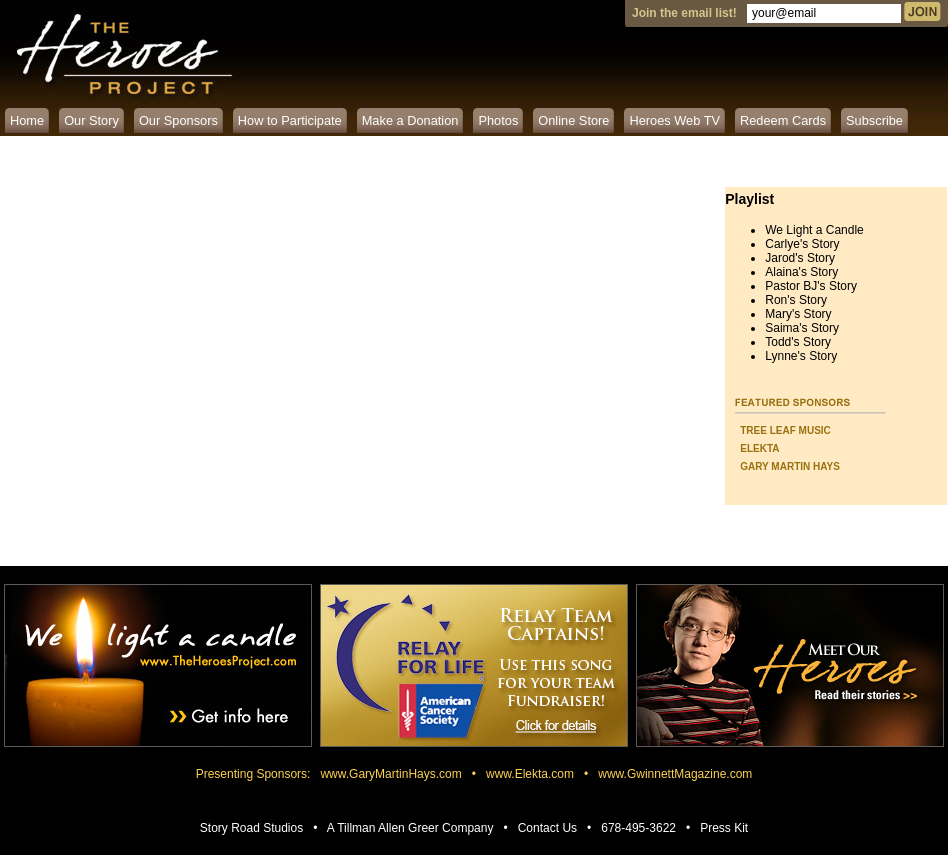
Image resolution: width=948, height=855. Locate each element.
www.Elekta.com (530, 774)
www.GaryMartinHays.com (390, 774)
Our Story (91, 120)
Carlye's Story (802, 244)
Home (27, 120)
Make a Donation (410, 120)
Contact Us (547, 828)
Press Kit (724, 828)
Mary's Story (798, 314)
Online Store (573, 120)
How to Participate (290, 120)
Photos (498, 120)
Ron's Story (796, 300)
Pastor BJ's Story (811, 286)
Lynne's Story (801, 356)
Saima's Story (802, 328)
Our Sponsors (178, 120)
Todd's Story (798, 342)
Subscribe (874, 120)
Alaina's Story (801, 272)
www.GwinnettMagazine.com (675, 774)
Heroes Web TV (674, 120)
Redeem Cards (783, 120)
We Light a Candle (814, 230)
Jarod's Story (800, 258)
